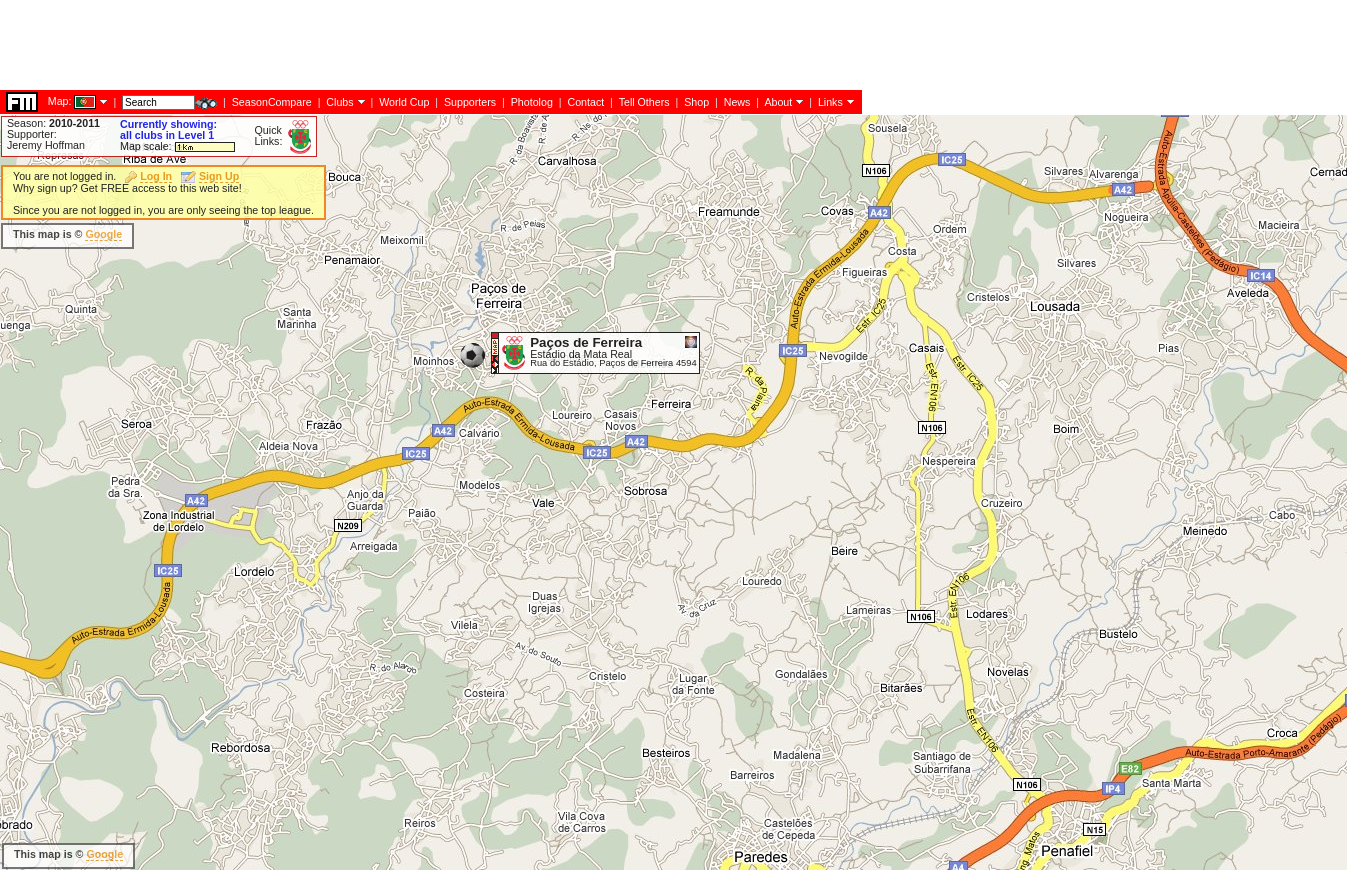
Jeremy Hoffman (46, 145)
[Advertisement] (780, 250)
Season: (53, 123)
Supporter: (32, 134)
